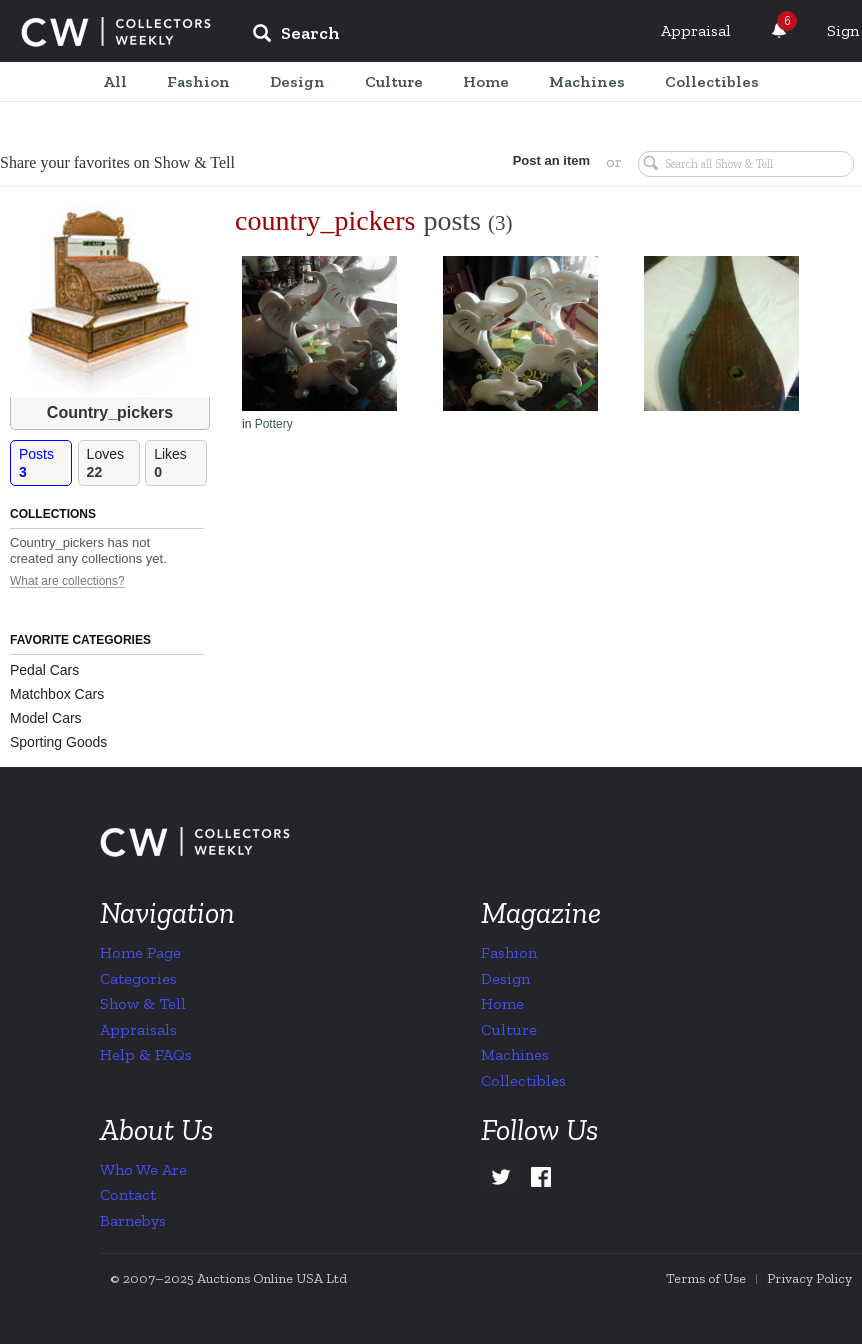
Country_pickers (110, 412)
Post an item (551, 160)
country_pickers (325, 220)
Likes (180, 463)
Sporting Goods (58, 742)
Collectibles (523, 1080)
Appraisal (696, 30)
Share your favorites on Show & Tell (117, 162)
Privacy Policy (809, 1278)
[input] (441, 36)
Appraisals (138, 1029)
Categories (138, 978)
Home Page (140, 952)
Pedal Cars (44, 670)
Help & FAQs (146, 1054)
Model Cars (46, 718)
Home (502, 1003)
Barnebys (133, 1220)
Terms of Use (706, 1278)
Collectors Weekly (116, 32)
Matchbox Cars (57, 694)
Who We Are (143, 1169)
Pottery (274, 424)
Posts (45, 463)
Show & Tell (143, 1003)
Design (505, 978)
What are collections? (67, 581)
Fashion (509, 952)
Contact (128, 1194)
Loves (113, 463)
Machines (515, 1054)
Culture (509, 1029)
